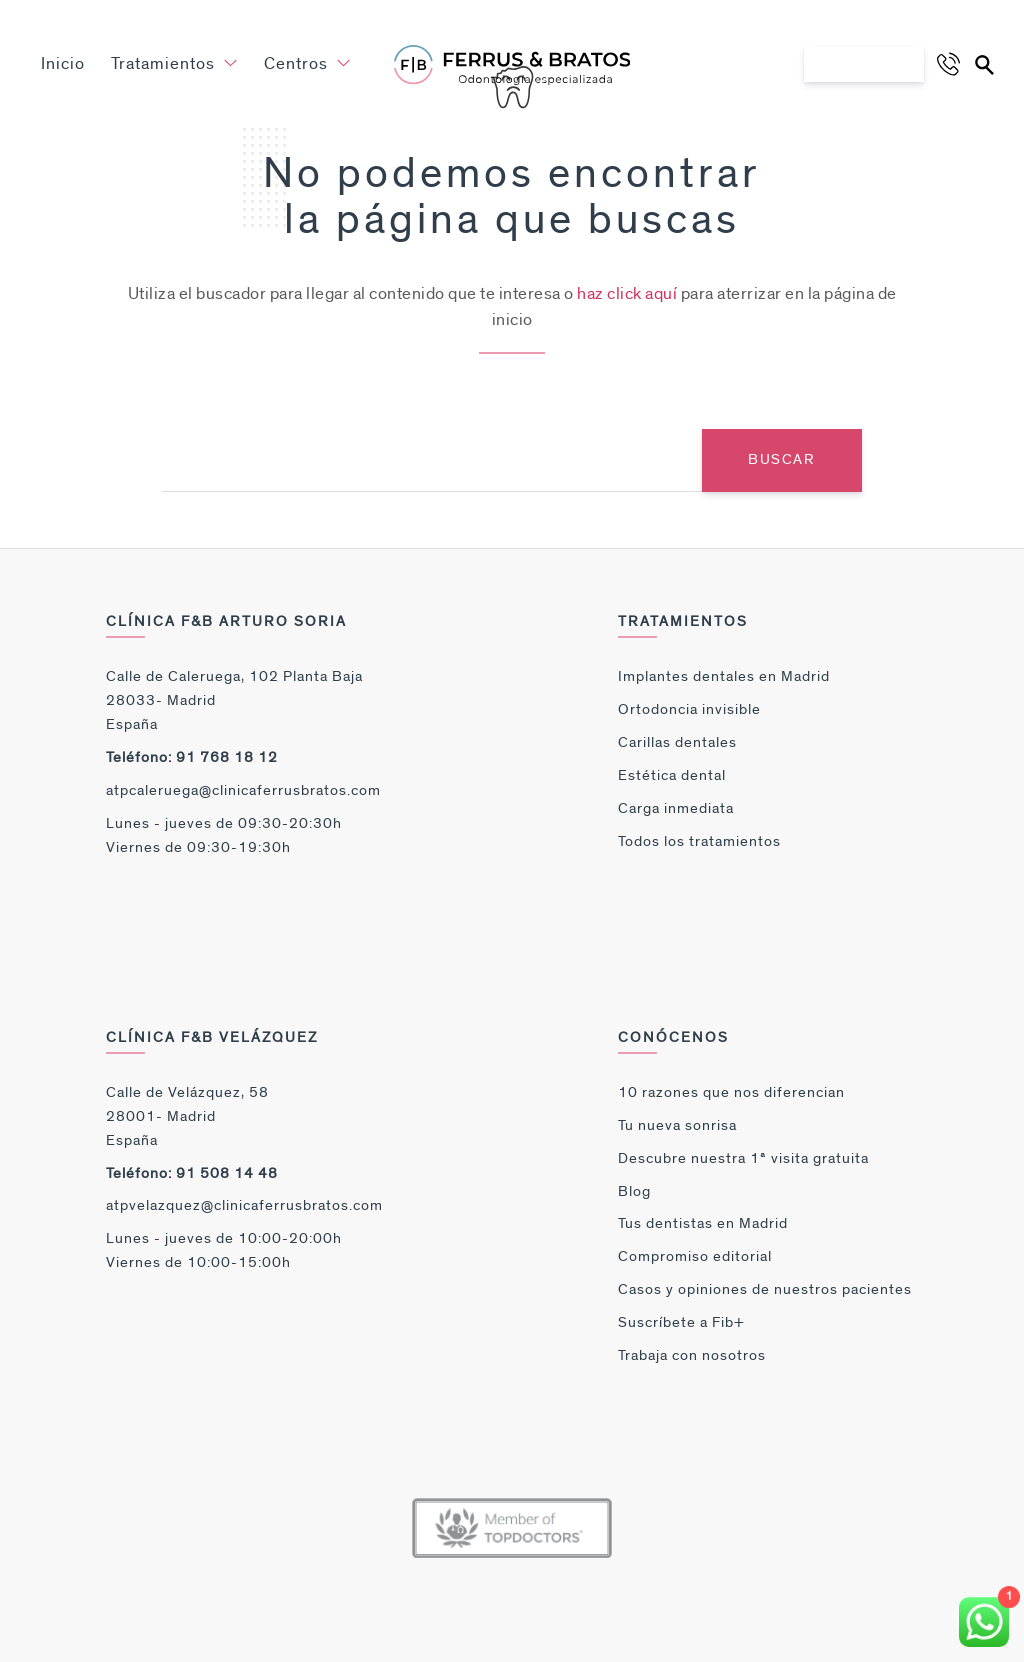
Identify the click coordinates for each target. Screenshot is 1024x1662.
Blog (634, 1191)
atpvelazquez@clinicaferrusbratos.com (244, 1205)
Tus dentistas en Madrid (703, 1223)
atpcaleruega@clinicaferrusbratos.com (243, 790)
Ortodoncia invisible (689, 709)
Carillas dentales (677, 742)
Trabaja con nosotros (692, 1355)
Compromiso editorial (695, 1256)
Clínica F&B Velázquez (212, 1037)
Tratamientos (174, 64)
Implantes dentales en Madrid (724, 676)
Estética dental (672, 775)
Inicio (63, 64)
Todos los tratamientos (699, 841)
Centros (307, 64)
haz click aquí (627, 294)
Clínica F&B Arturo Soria (226, 621)
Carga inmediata (676, 808)
